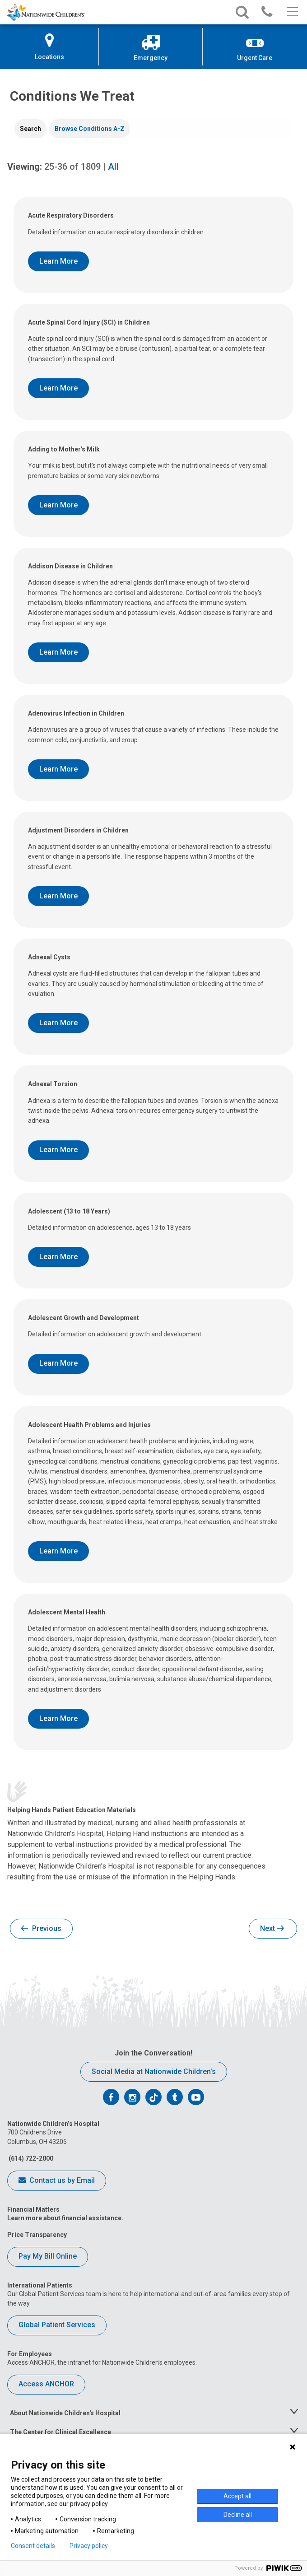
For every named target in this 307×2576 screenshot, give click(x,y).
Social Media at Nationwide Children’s (154, 2071)
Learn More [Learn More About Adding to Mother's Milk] (58, 505)
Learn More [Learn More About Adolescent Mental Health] (58, 1718)
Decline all (237, 2514)
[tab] (30, 128)
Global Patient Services (57, 2324)
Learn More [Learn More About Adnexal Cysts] (58, 1022)
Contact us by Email (57, 2181)
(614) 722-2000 (30, 2158)
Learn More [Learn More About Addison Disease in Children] (58, 652)
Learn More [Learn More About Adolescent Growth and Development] (58, 1363)
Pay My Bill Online (48, 2256)
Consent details (33, 2545)
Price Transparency (37, 2234)
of (72, 166)
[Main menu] (291, 12)
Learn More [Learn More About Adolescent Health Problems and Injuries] (58, 1551)
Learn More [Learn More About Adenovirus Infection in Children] (58, 769)
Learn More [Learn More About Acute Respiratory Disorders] (58, 261)
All (113, 166)
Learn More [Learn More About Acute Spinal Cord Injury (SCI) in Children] (58, 388)
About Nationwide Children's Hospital (65, 2413)
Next (272, 1929)
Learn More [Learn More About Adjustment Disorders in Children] (58, 896)
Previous (41, 1929)
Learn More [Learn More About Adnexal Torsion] (58, 1149)
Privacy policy (89, 2545)
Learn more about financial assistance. (65, 2218)
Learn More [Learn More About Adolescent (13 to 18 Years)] (58, 1256)
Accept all (237, 2496)
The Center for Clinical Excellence (60, 2432)
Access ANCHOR (46, 2384)
